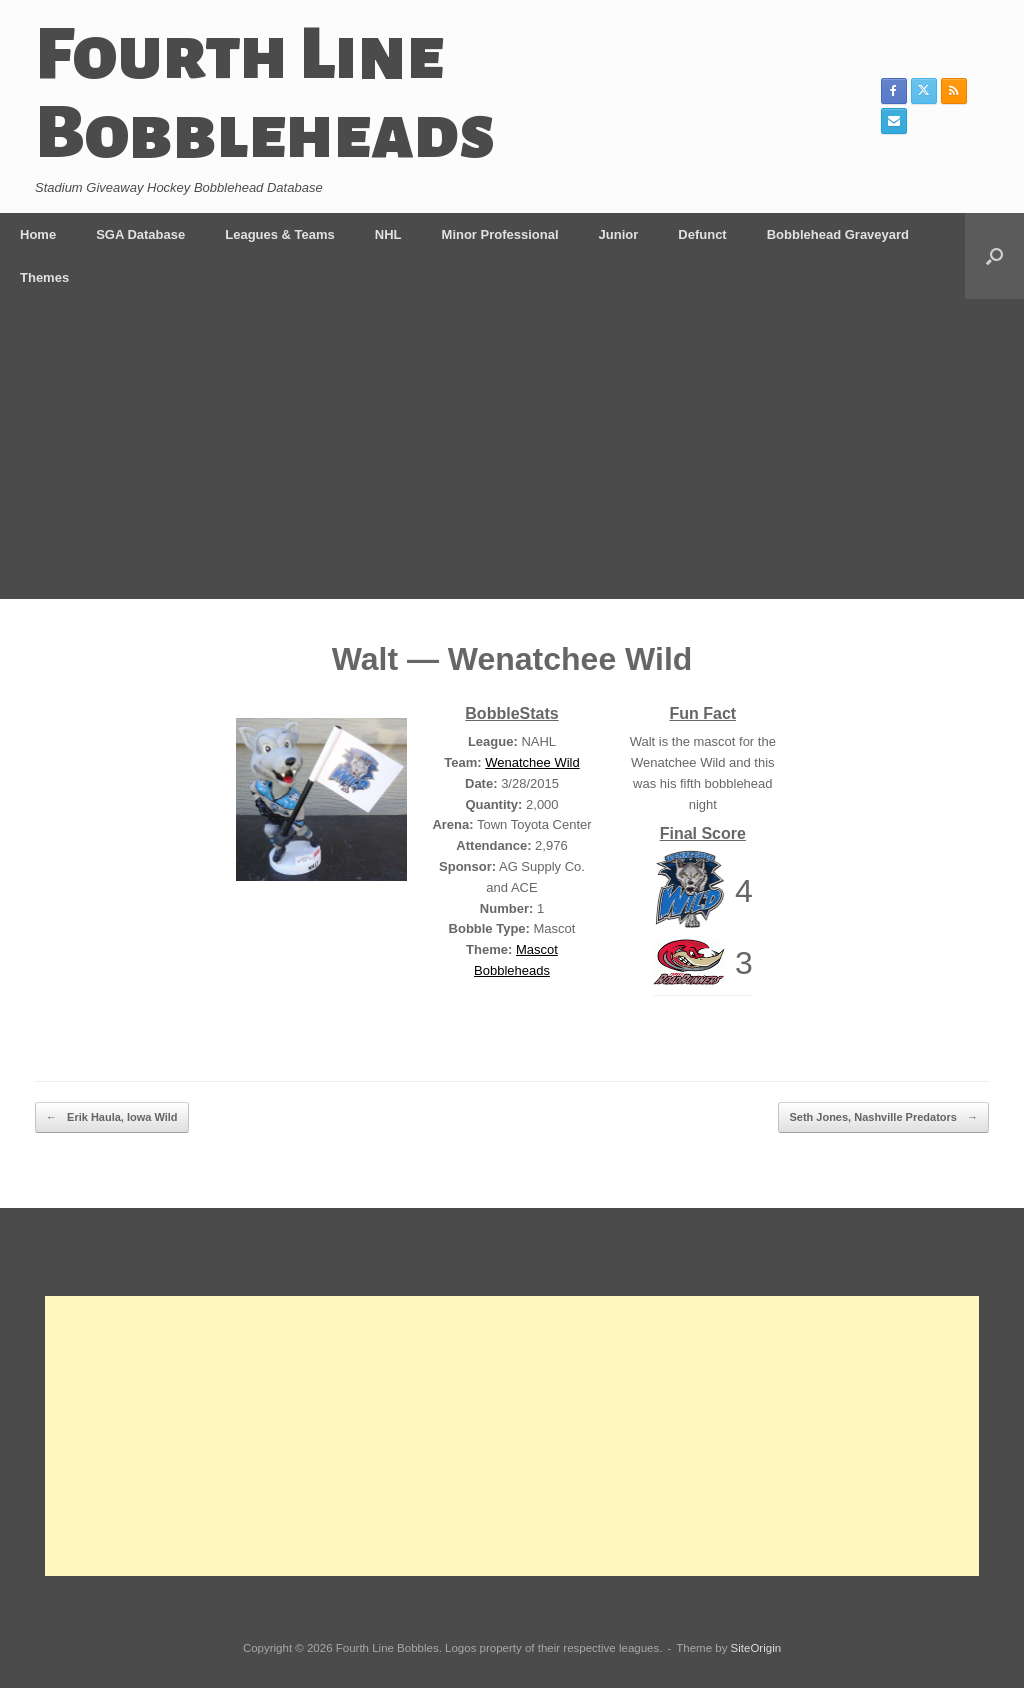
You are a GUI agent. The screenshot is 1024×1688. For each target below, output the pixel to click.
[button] (994, 256)
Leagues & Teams (280, 234)
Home (38, 234)
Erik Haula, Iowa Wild (112, 1117)
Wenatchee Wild (532, 762)
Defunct (702, 234)
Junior (619, 234)
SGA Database (140, 234)
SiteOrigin (756, 1648)
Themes (44, 277)
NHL (388, 234)
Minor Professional (500, 234)
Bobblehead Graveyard (838, 234)
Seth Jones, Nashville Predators (883, 1117)
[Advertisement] (512, 449)
